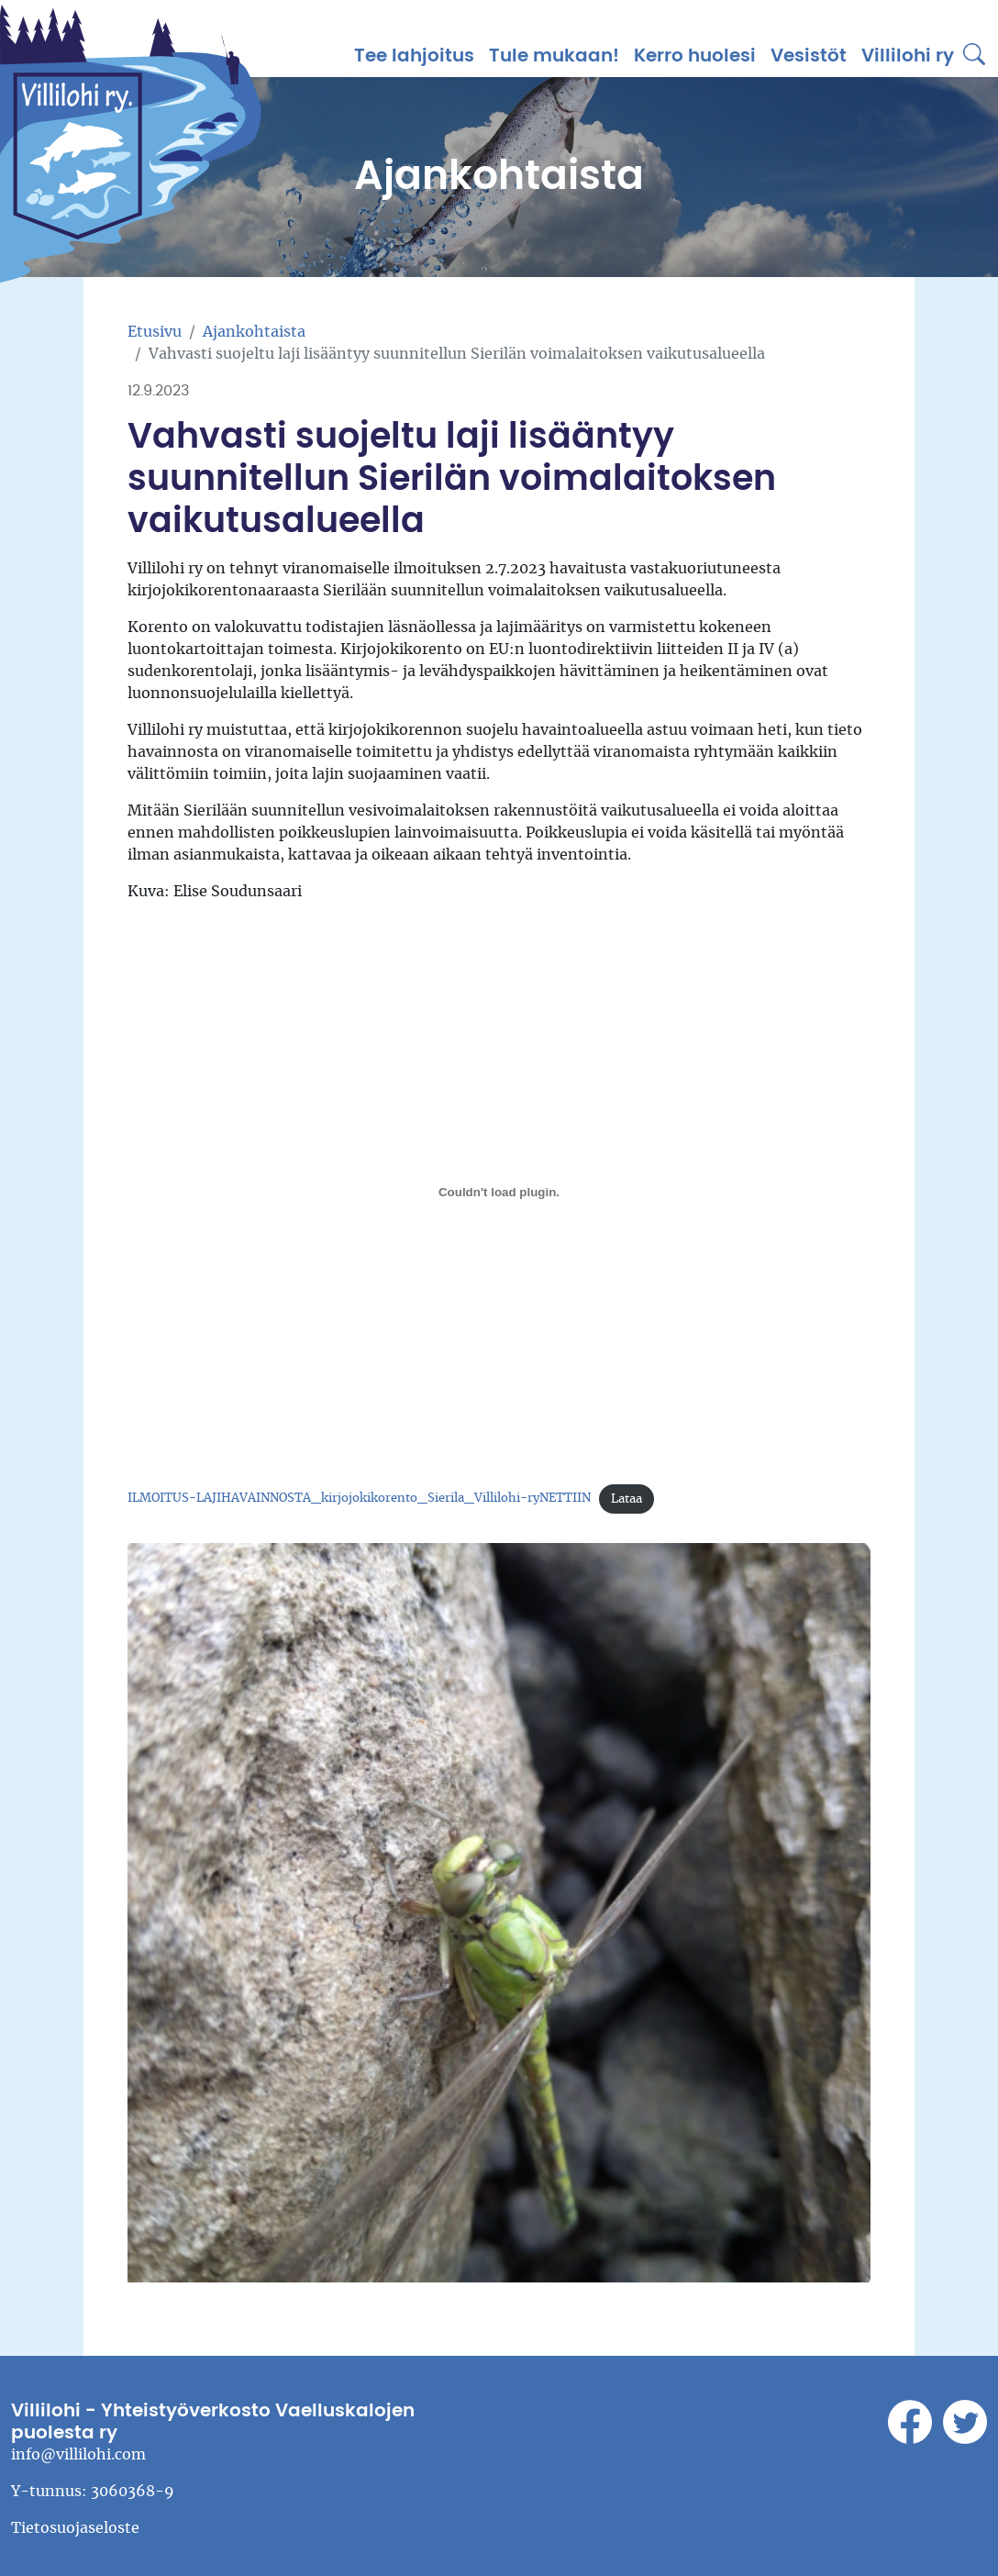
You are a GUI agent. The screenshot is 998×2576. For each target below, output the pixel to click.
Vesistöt (809, 56)
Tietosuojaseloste (75, 2528)
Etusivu (155, 332)
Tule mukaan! (554, 56)
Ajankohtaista (254, 332)
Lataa (626, 1499)
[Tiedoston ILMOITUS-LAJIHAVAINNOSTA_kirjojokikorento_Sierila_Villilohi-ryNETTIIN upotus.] (499, 1192)
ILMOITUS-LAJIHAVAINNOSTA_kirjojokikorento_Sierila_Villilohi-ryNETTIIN (359, 1499)
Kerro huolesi (695, 56)
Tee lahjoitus (414, 56)
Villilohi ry (907, 56)
